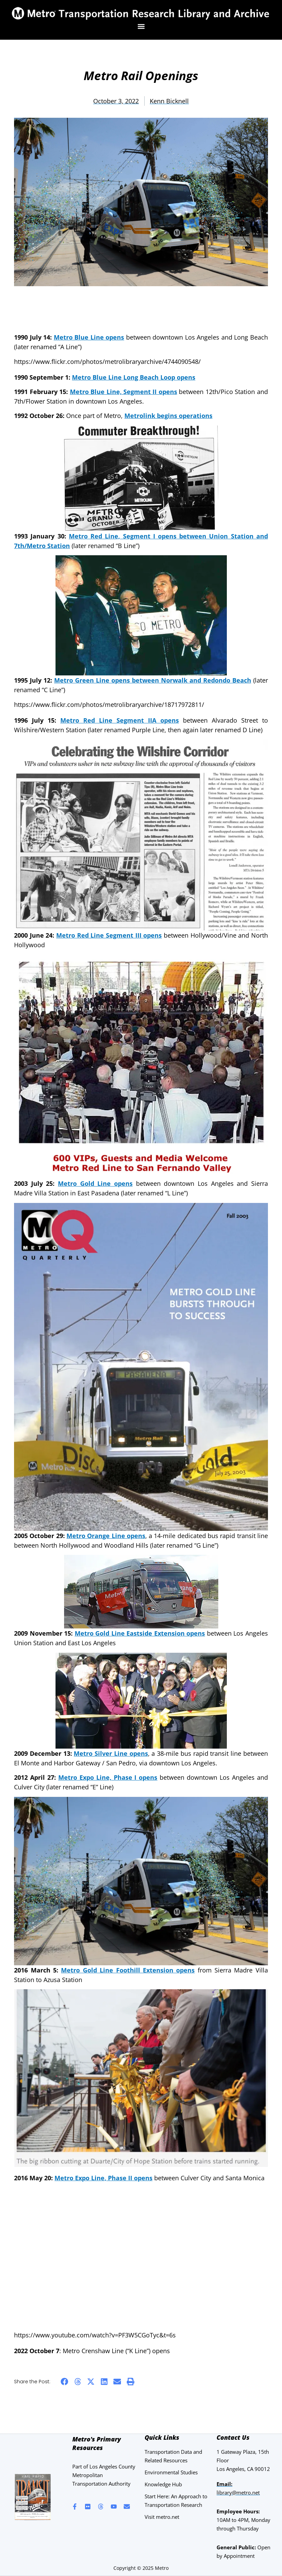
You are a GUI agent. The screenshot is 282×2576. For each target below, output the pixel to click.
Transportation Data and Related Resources (173, 2456)
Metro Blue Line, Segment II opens (123, 392)
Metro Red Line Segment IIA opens (119, 720)
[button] (141, 26)
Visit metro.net (162, 2516)
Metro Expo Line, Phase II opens (103, 2178)
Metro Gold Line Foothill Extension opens (128, 1970)
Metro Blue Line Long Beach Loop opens (133, 377)
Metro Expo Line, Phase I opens (108, 1777)
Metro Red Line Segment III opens (109, 935)
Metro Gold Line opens (95, 1183)
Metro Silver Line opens (111, 1753)
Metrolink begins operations (168, 415)
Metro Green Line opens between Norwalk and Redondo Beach (152, 680)
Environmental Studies (171, 2472)
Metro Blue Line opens (89, 337)
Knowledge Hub (163, 2484)
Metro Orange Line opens (105, 1536)
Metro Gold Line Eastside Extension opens (140, 1633)
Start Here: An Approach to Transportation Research (176, 2500)
